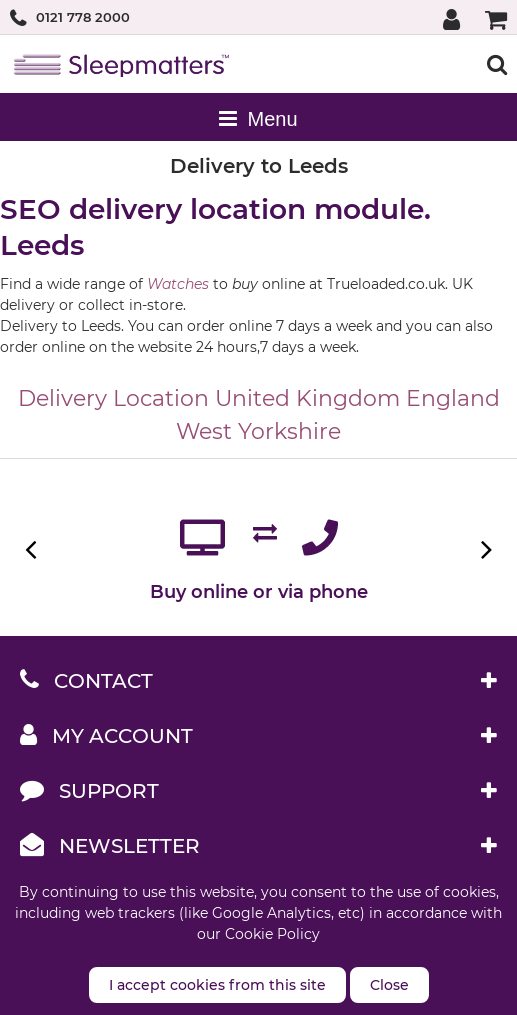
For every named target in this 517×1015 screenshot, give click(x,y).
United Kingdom (307, 398)
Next (484, 549)
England (453, 398)
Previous (32, 549)
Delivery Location (113, 398)
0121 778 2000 (83, 17)
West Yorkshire (258, 431)
